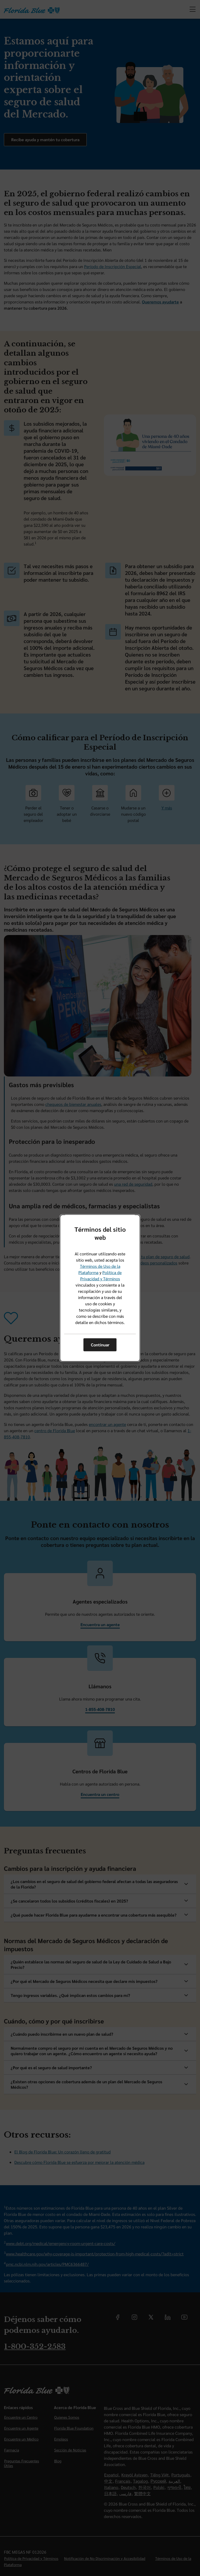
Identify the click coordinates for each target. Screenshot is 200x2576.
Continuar (100, 1344)
